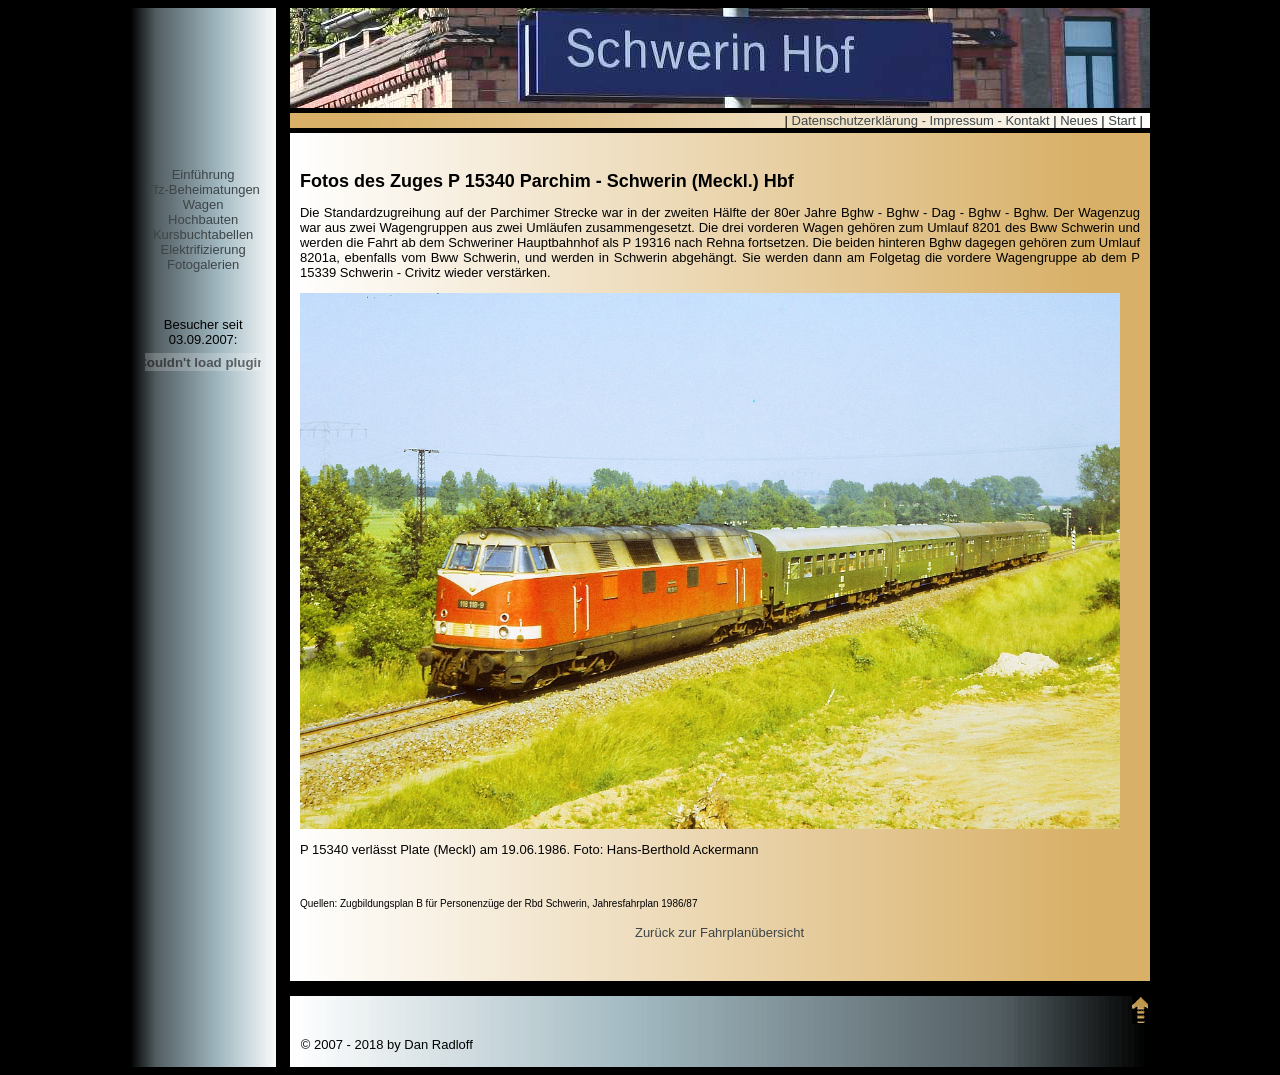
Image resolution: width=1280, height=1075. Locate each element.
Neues (1079, 120)
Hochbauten (203, 219)
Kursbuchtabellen (203, 234)
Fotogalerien (203, 264)
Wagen (203, 204)
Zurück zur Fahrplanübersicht (719, 932)
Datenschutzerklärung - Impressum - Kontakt (921, 120)
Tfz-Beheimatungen (202, 189)
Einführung (203, 174)
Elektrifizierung (202, 249)
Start (1121, 120)
